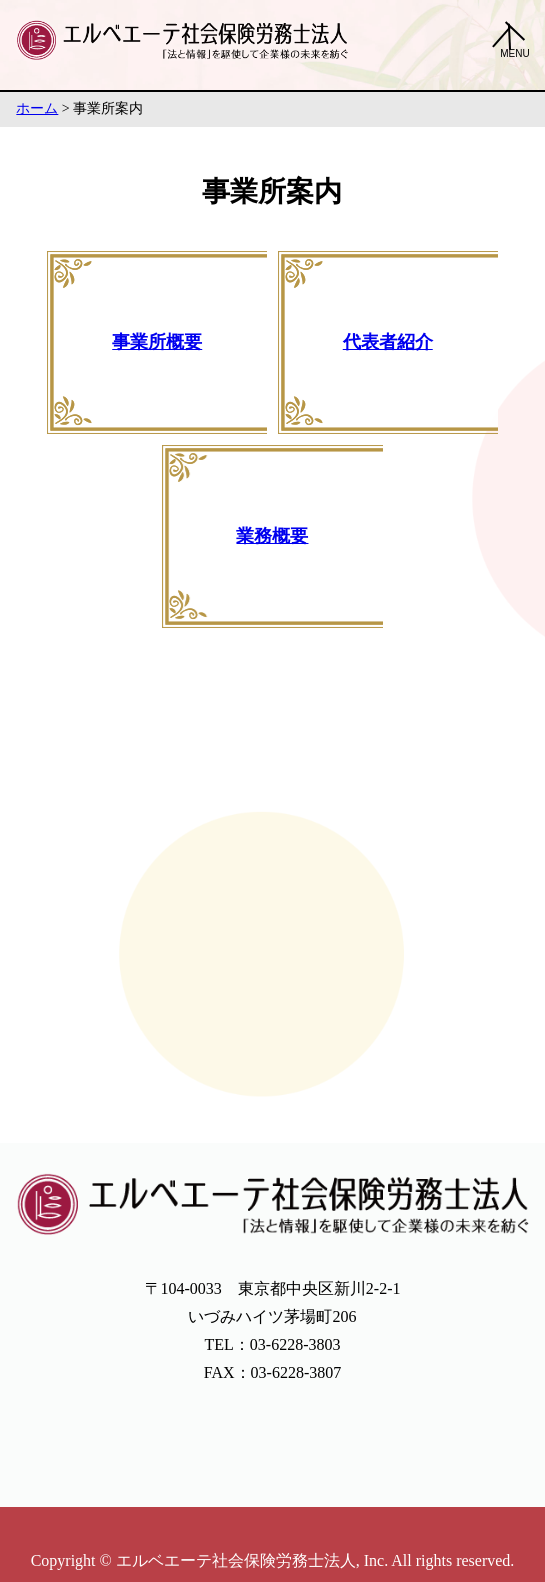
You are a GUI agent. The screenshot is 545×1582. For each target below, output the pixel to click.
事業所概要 (157, 342)
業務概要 (272, 536)
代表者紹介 (388, 342)
